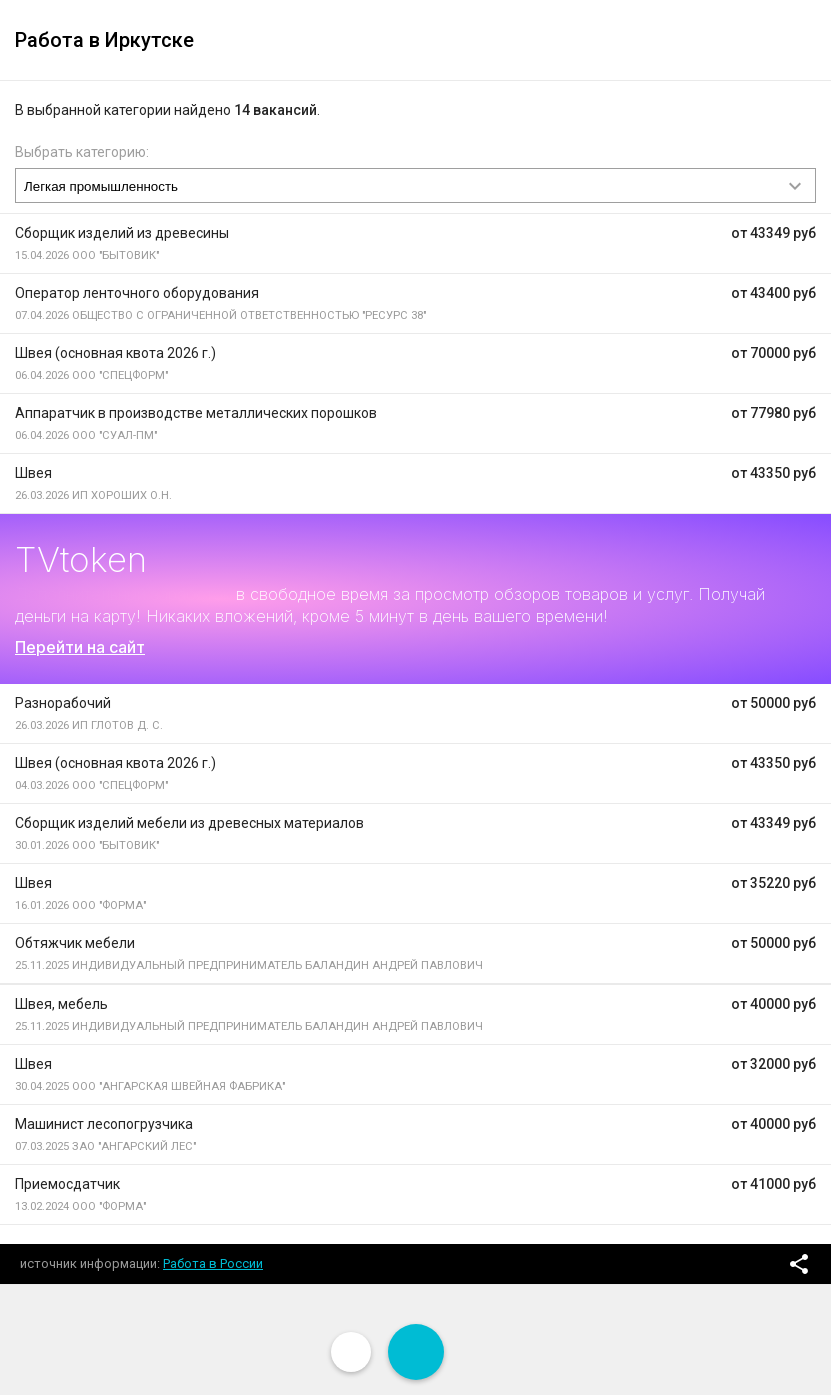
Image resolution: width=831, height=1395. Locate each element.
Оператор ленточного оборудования (137, 293)
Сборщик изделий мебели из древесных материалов (189, 823)
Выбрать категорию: (82, 152)
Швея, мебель (61, 1004)
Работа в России (213, 1263)
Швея (33, 473)
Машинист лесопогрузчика (104, 1124)
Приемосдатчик (67, 1184)
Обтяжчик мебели (75, 943)
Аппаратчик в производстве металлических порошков (196, 413)
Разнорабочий (63, 703)
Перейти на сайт (80, 647)
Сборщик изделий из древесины (122, 233)
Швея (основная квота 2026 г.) (115, 353)
